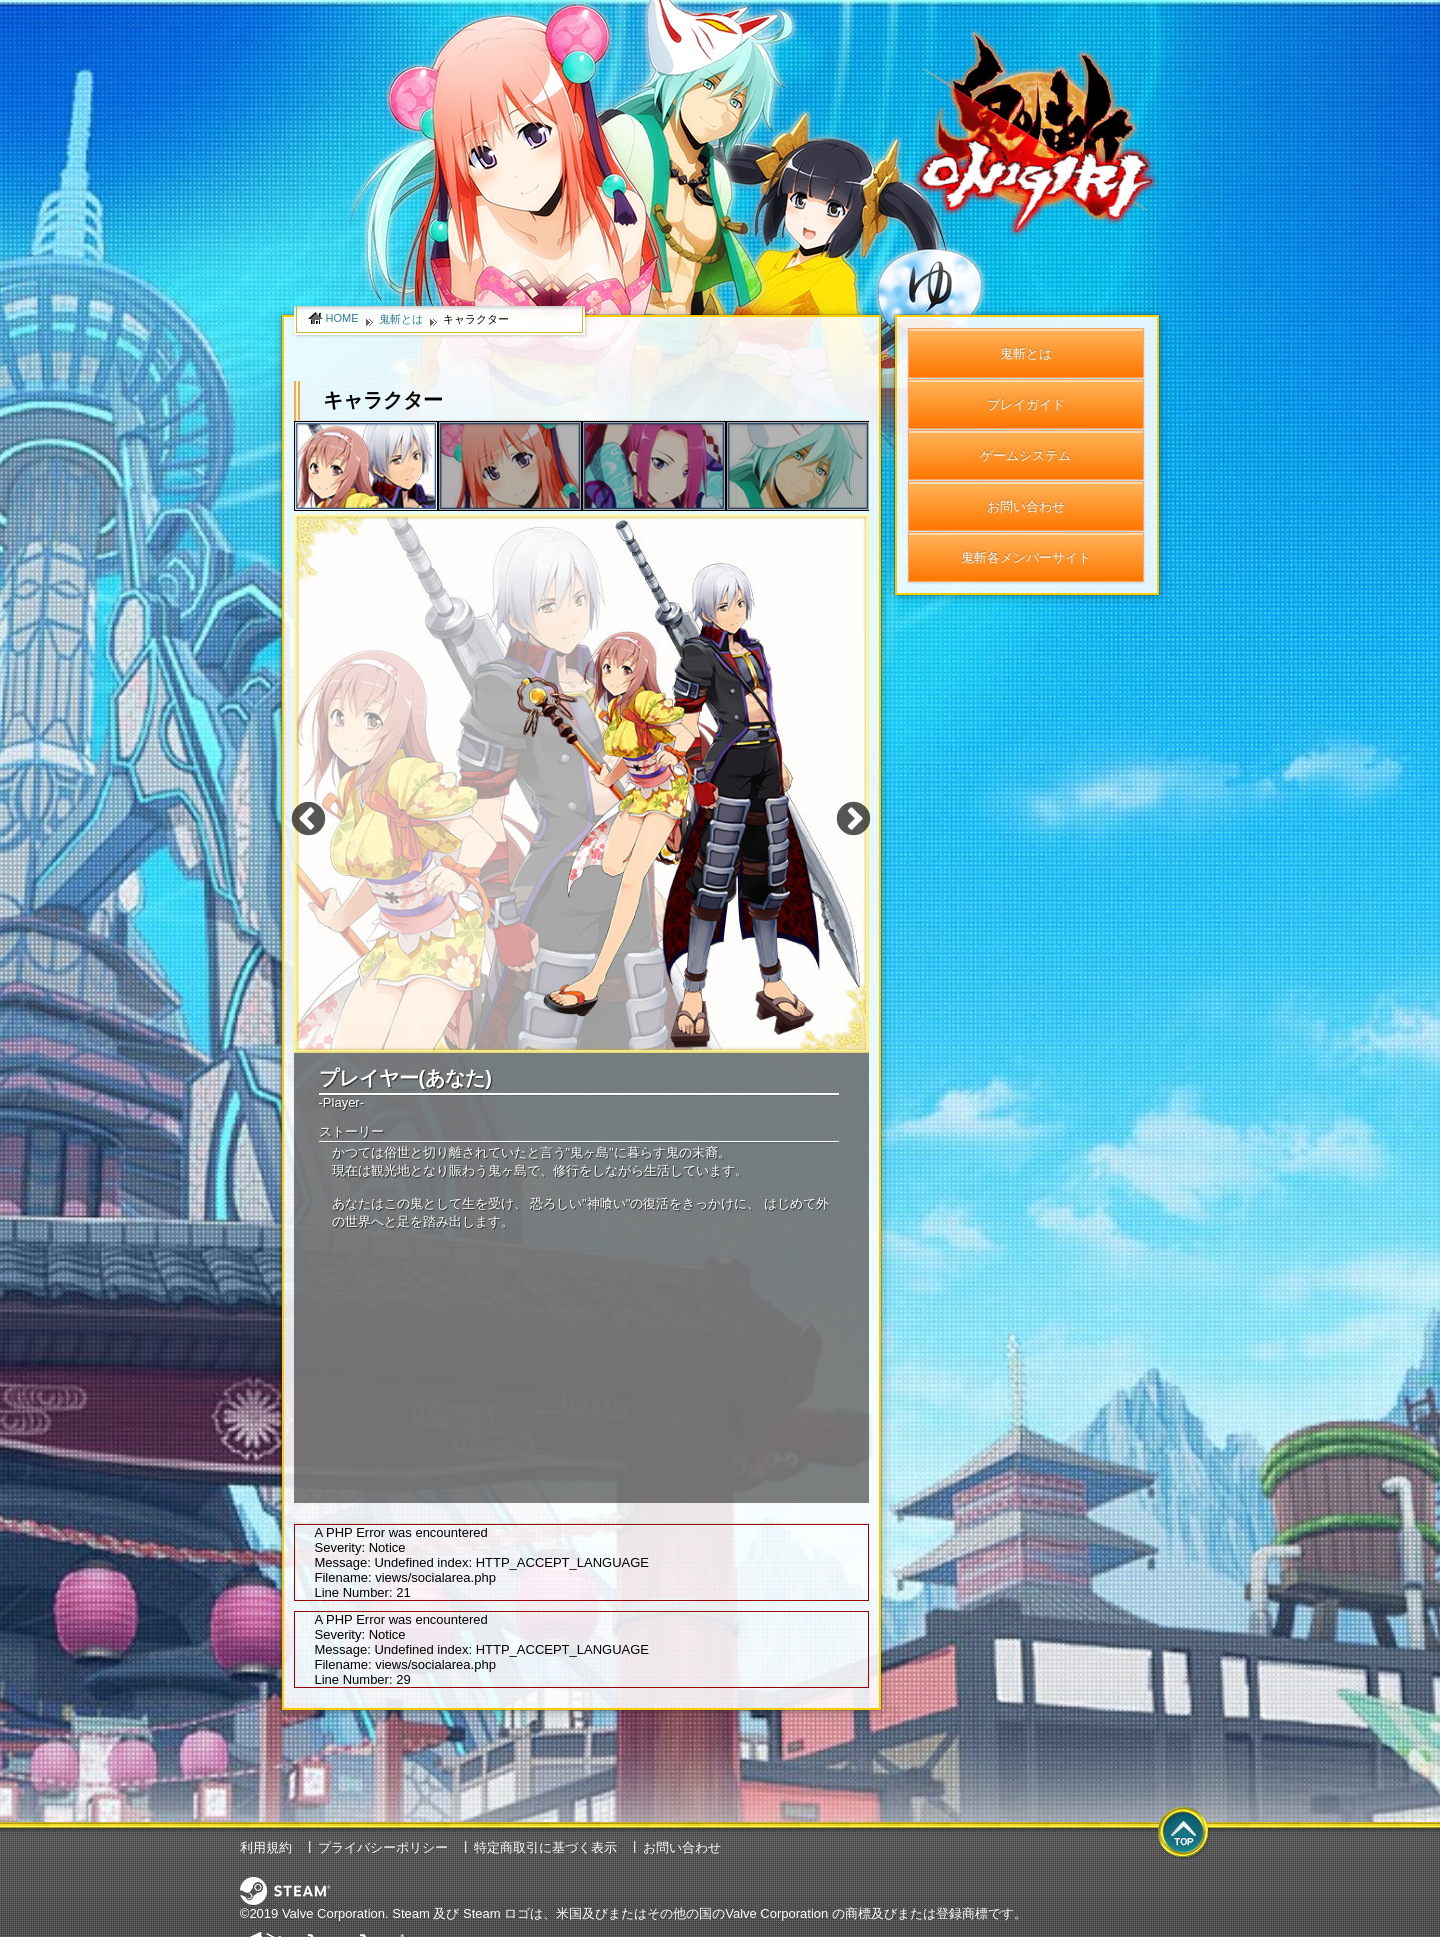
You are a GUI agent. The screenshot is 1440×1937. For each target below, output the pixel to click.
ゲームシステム (1025, 455)
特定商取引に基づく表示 (545, 1847)
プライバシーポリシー (383, 1847)
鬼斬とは (1026, 353)
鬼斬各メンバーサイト (1026, 557)
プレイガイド (1026, 404)
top (1184, 1833)
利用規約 (266, 1847)
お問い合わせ (1026, 506)
